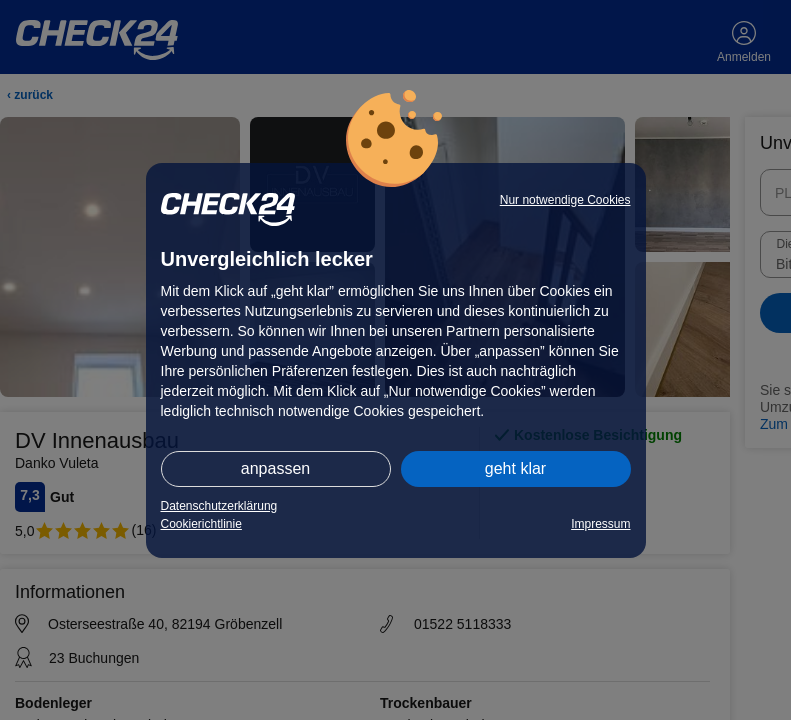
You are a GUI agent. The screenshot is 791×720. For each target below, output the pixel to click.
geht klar (515, 468)
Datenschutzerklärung (219, 506)
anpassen (275, 468)
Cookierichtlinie (201, 524)
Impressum (600, 524)
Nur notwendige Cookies (565, 200)
